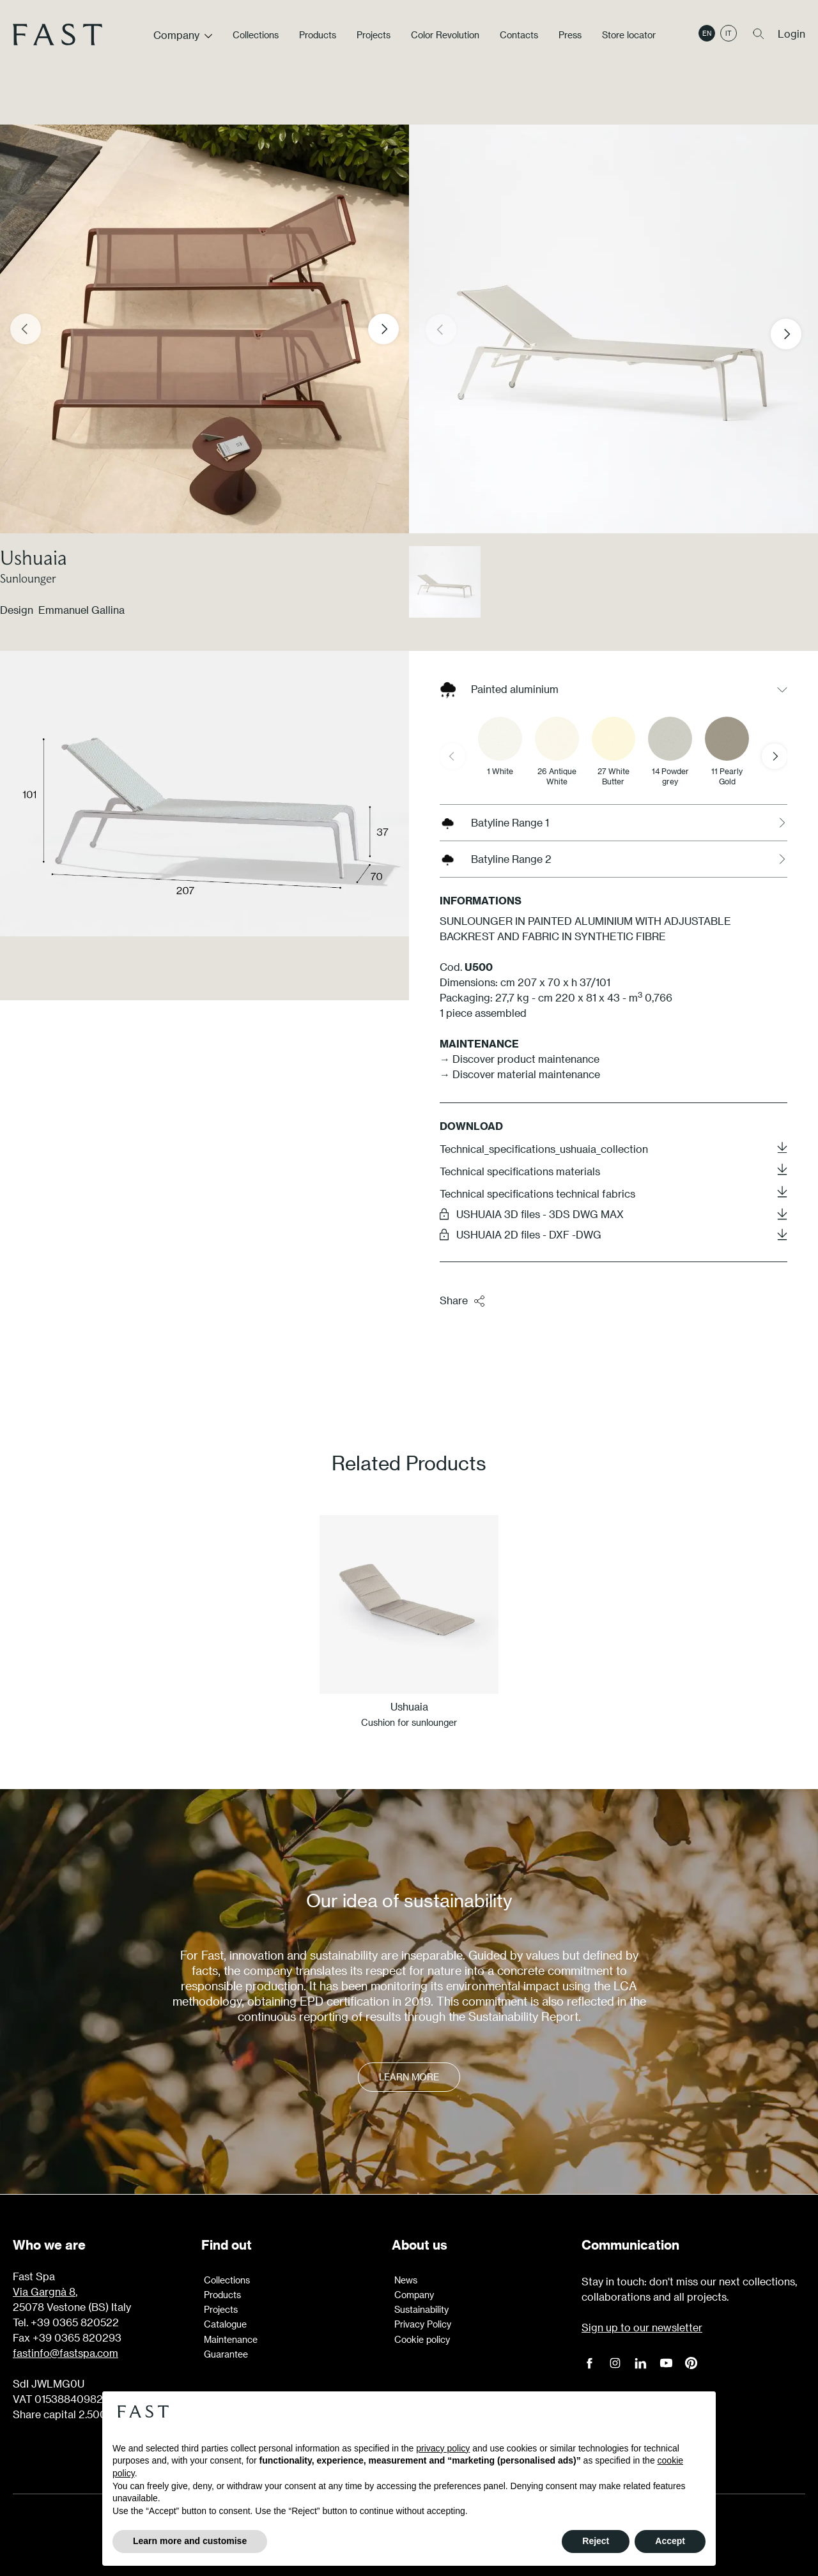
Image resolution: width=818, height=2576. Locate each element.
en (706, 34)
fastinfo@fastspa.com (65, 2353)
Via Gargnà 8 (44, 2291)
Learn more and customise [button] (190, 2541)
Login (791, 34)
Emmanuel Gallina (81, 610)
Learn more (409, 2076)
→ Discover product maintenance (519, 1059)
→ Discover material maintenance (520, 1074)
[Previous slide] (25, 329)
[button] (796, 334)
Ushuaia (33, 557)
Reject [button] (595, 2541)
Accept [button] (670, 2541)
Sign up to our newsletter (642, 2327)
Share (463, 1301)
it (728, 34)
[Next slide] (383, 329)
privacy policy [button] (443, 2448)
